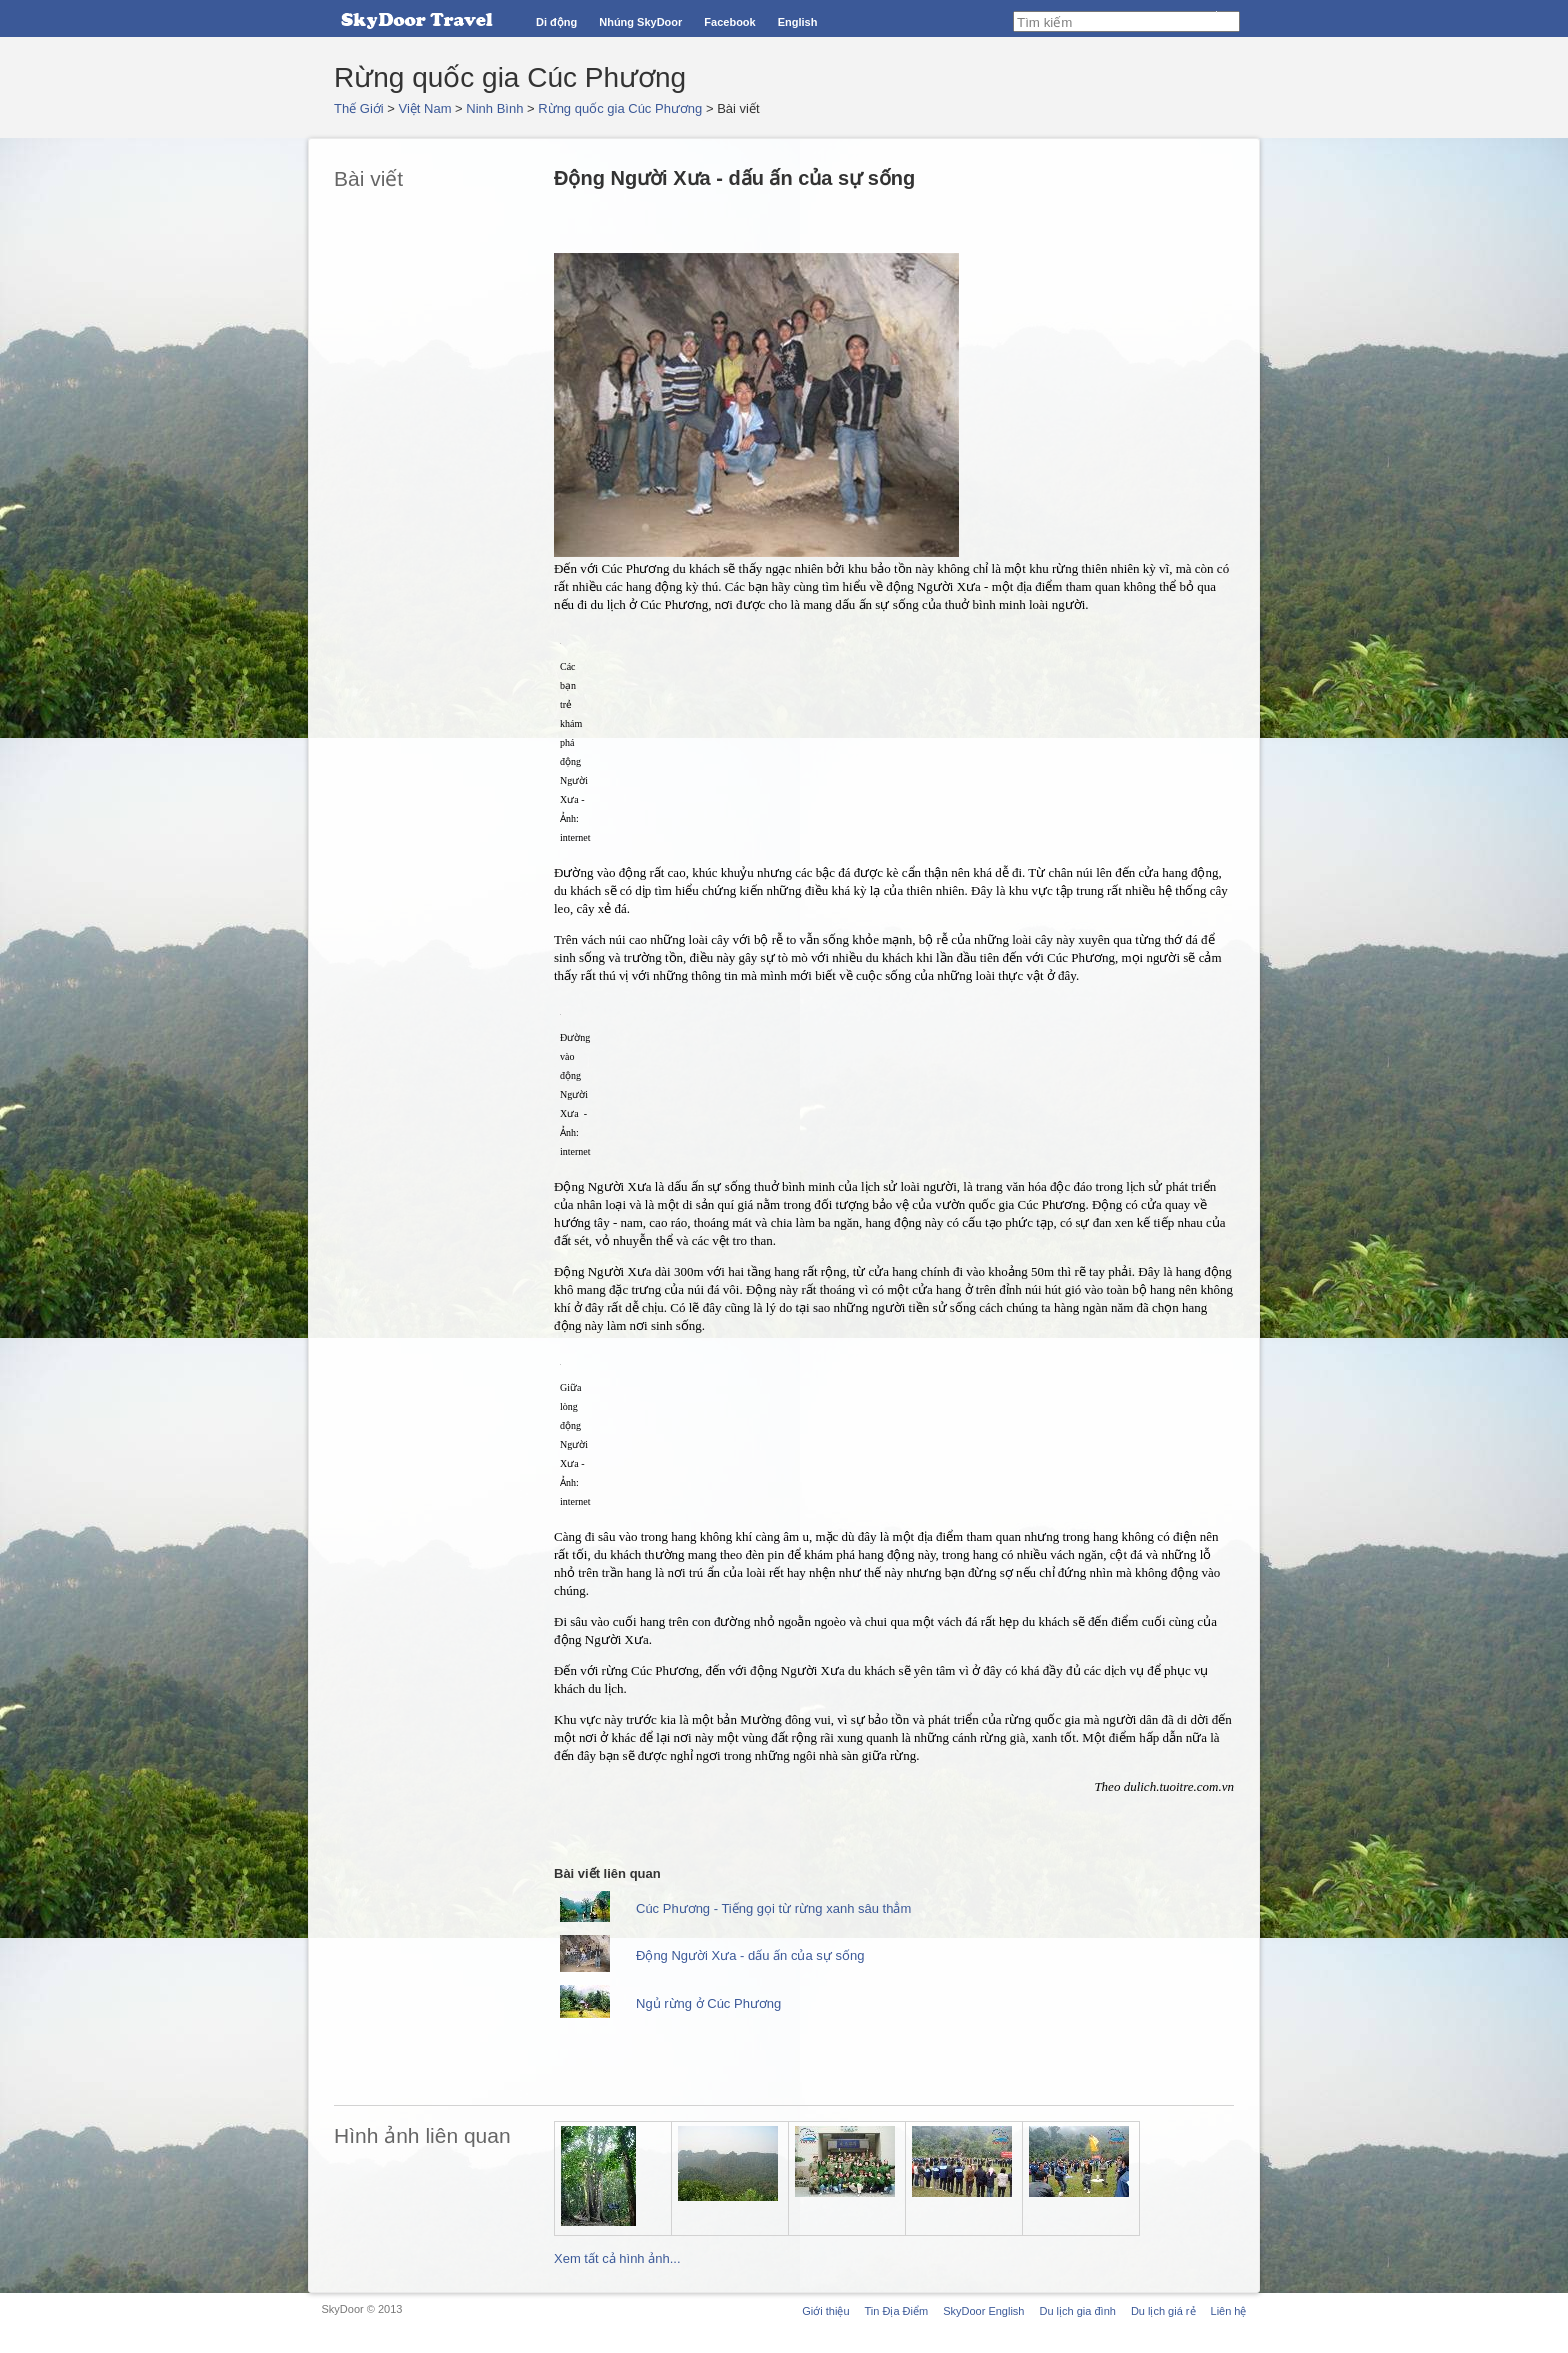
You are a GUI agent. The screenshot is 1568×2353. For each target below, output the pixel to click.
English (798, 22)
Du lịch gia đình (1077, 2311)
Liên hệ (1229, 2311)
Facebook (729, 22)
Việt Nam (425, 108)
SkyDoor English (983, 2311)
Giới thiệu (825, 2311)
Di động (556, 22)
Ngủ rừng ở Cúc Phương (708, 2003)
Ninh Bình (494, 108)
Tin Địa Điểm (897, 2311)
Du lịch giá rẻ (1163, 2311)
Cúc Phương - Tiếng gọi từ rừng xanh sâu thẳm (773, 1908)
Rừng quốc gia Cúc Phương (620, 108)
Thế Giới (359, 108)
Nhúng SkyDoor (640, 22)
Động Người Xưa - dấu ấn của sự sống (750, 1955)
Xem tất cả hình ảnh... (617, 2258)
